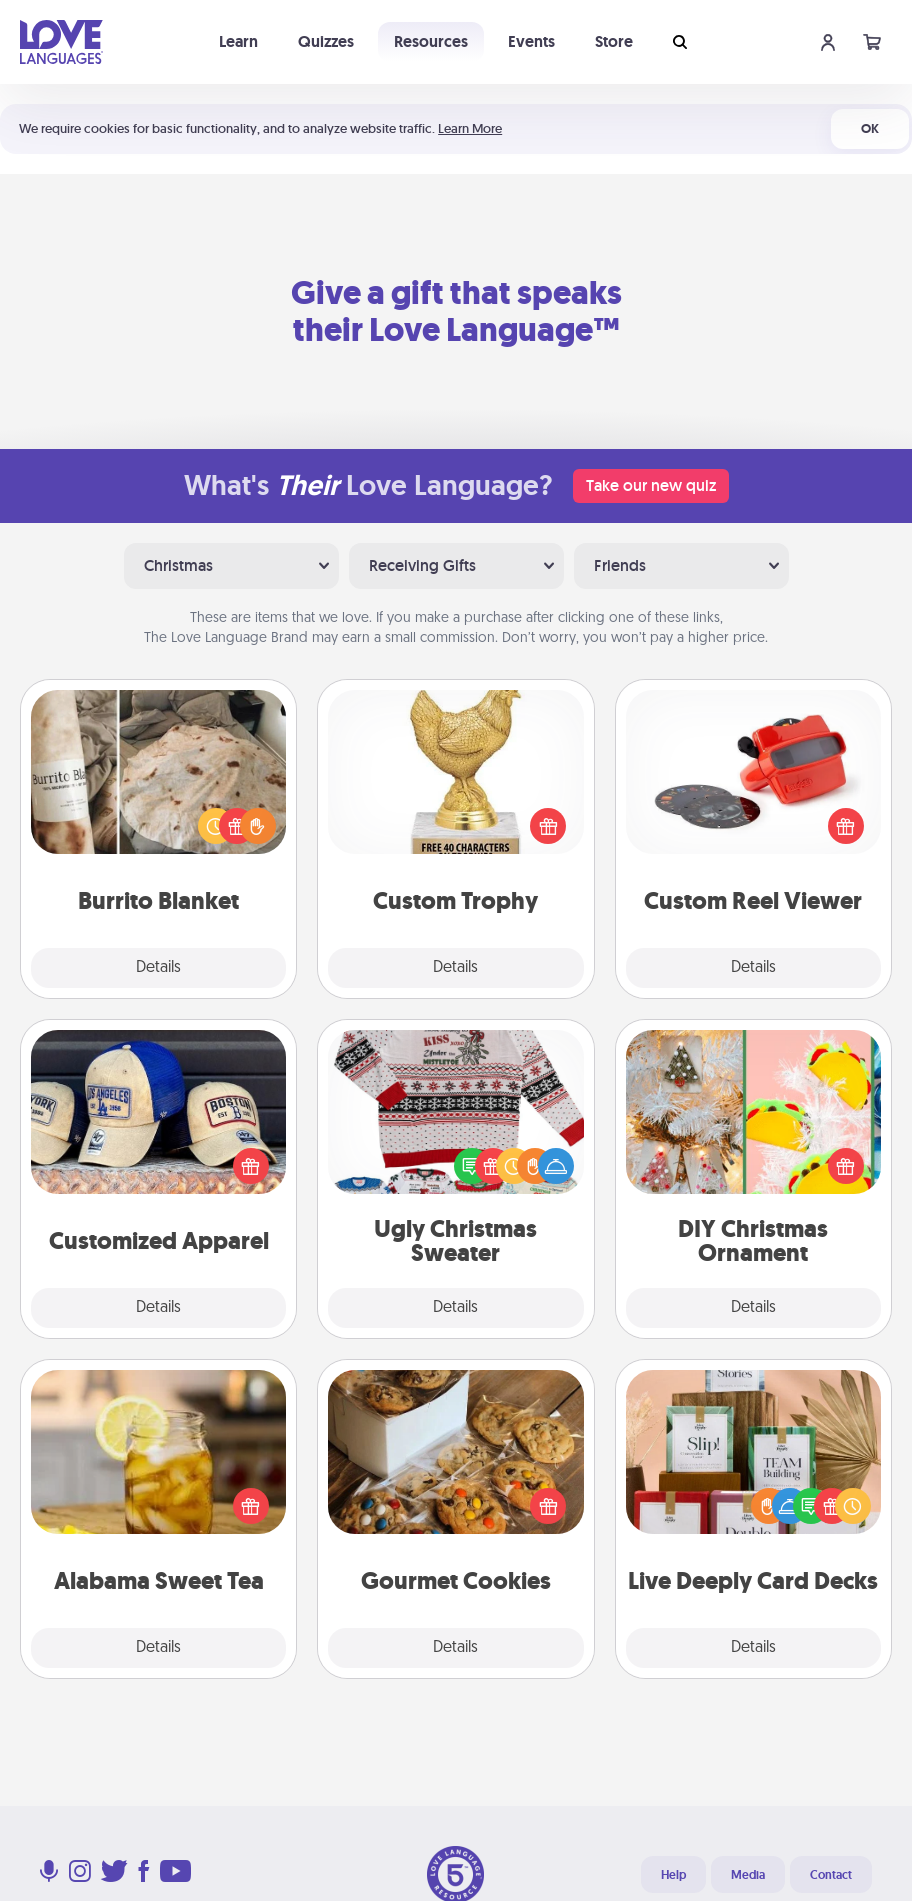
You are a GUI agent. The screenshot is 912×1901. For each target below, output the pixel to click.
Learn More (470, 128)
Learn (238, 41)
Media (748, 1875)
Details (158, 968)
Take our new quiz (651, 485)
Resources (431, 41)
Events (531, 41)
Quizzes (326, 41)
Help (673, 1875)
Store (614, 41)
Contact (831, 1875)
